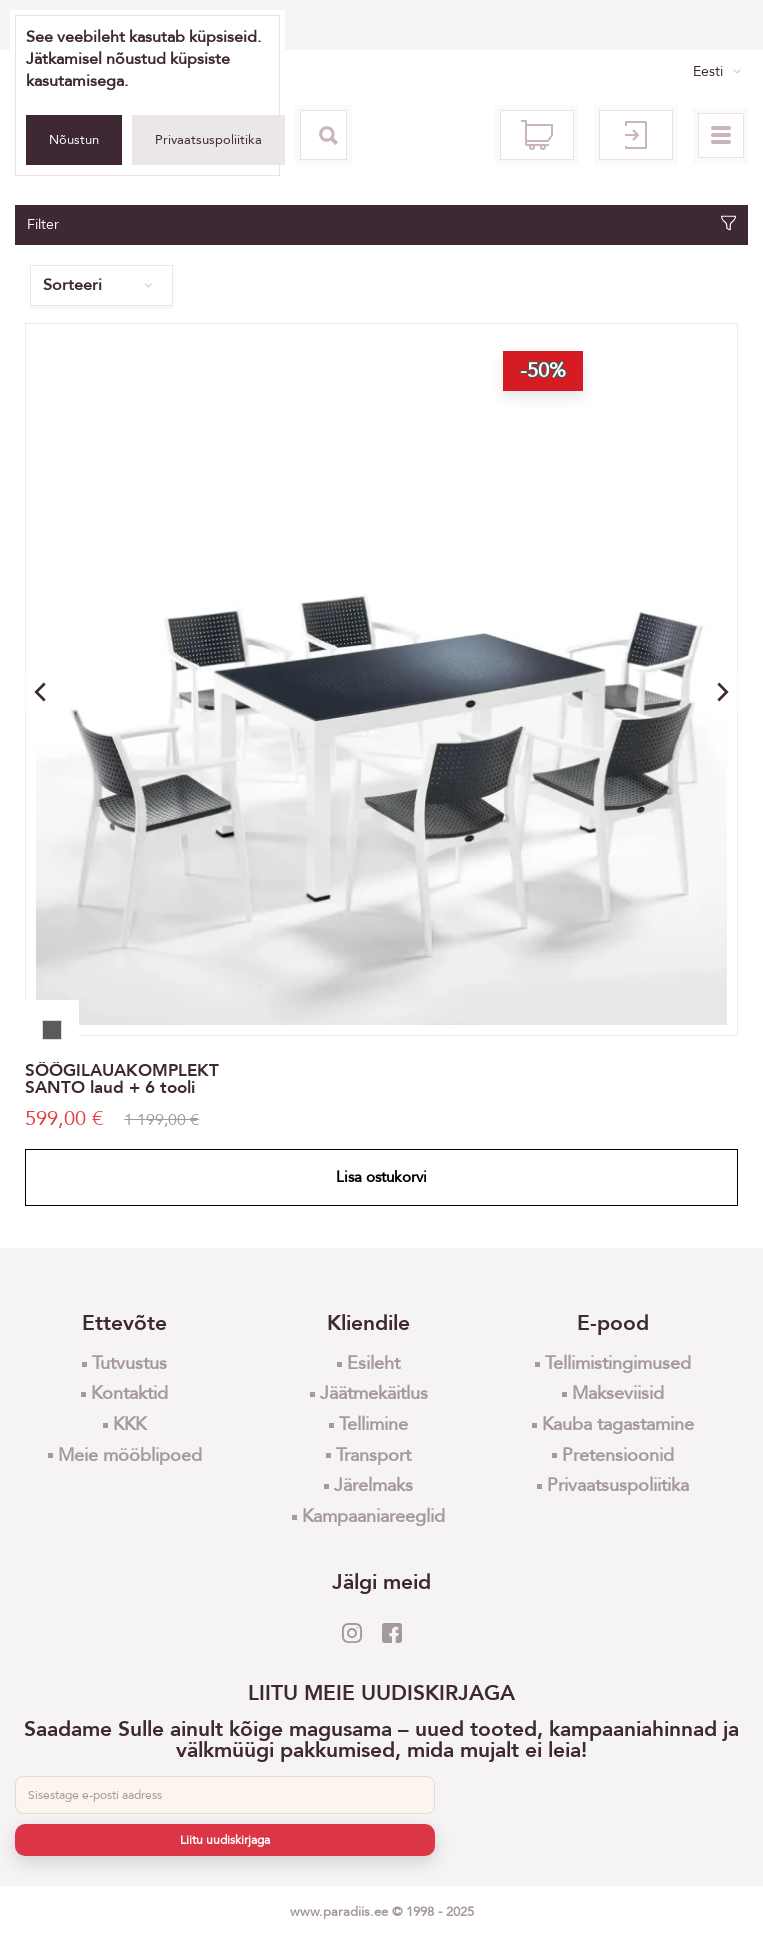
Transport (373, 1455)
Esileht (373, 1363)
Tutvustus (129, 1363)
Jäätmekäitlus (374, 1393)
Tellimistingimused (618, 1363)
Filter (381, 224)
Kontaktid (129, 1393)
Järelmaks (373, 1485)
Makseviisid (618, 1393)
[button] (723, 692)
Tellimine (373, 1424)
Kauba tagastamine (618, 1424)
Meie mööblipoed (130, 1455)
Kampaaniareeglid (373, 1516)
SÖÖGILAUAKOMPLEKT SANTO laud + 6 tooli (122, 1079)
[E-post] (225, 1795)
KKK (129, 1424)
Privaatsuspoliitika (208, 140)
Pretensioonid (618, 1455)
